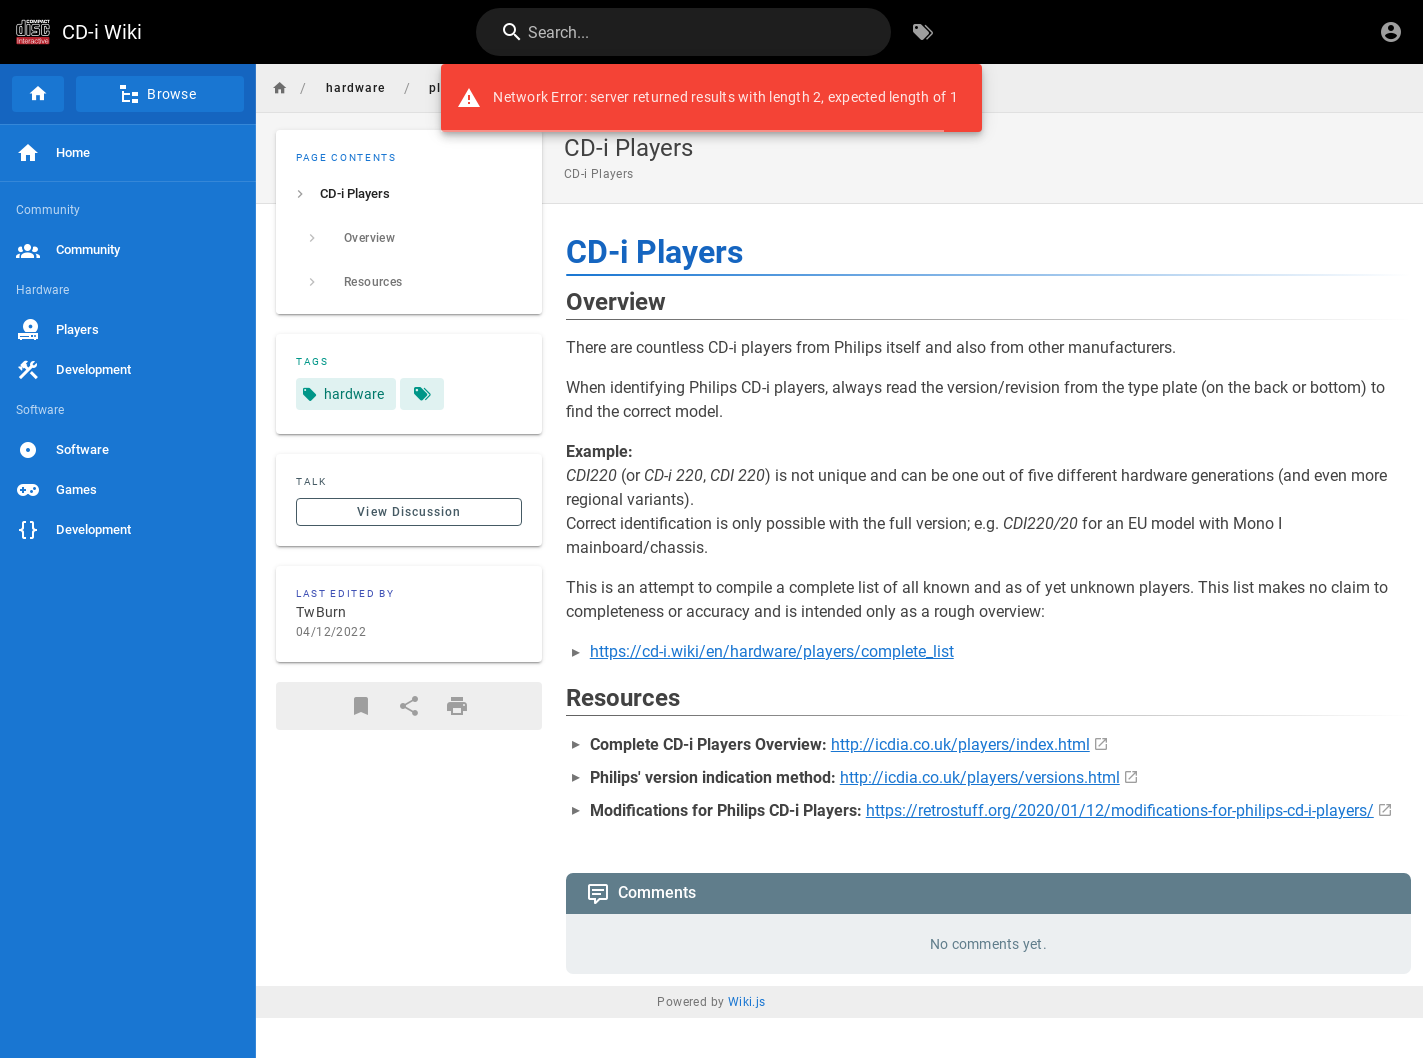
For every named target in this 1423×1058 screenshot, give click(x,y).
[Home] (38, 94)
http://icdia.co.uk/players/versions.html (980, 777)
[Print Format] (457, 706)
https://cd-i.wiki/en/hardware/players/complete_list (772, 651)
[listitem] (409, 194)
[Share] (409, 706)
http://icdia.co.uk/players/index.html (960, 744)
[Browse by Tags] (923, 32)
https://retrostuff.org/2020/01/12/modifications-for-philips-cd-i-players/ (1120, 810)
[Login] (1391, 32)
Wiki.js (747, 1002)
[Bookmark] (361, 706)
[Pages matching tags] (422, 394)
